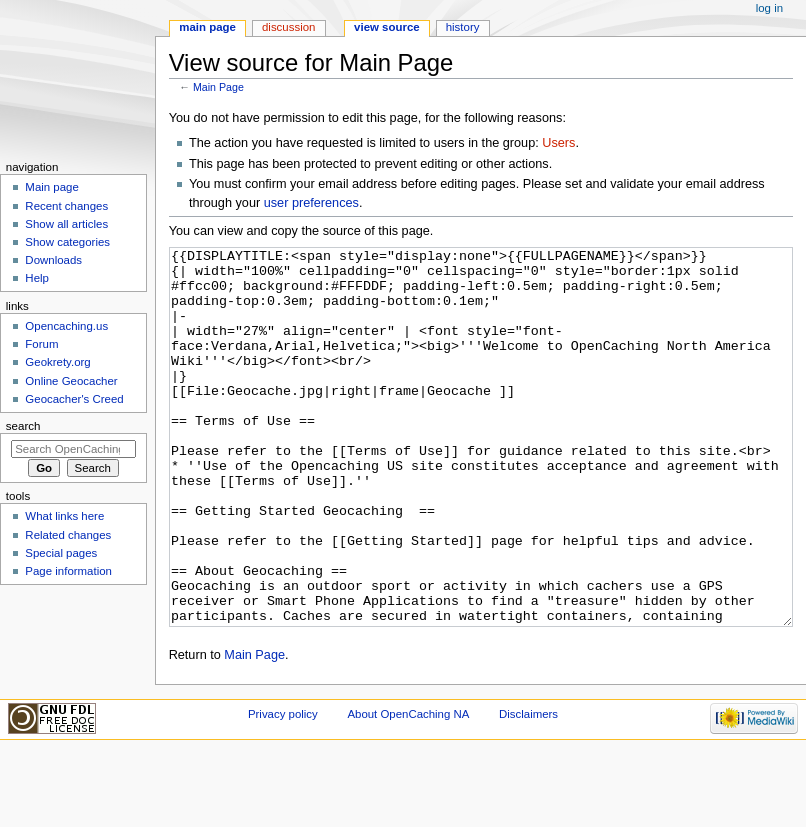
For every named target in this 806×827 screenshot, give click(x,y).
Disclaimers (528, 789)
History (463, 27)
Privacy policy (283, 789)
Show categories (67, 242)
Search (23, 426)
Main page (207, 27)
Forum (41, 344)
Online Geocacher (71, 381)
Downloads (53, 260)
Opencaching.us (66, 326)
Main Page (218, 87)
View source (387, 27)
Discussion (288, 27)
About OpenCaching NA (408, 789)
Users (558, 143)
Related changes (68, 535)
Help (37, 278)
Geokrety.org (57, 362)
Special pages (61, 553)
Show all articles (66, 224)
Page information (68, 571)
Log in (769, 8)
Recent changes (66, 206)
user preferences (311, 203)
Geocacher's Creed (74, 399)
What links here (64, 516)
